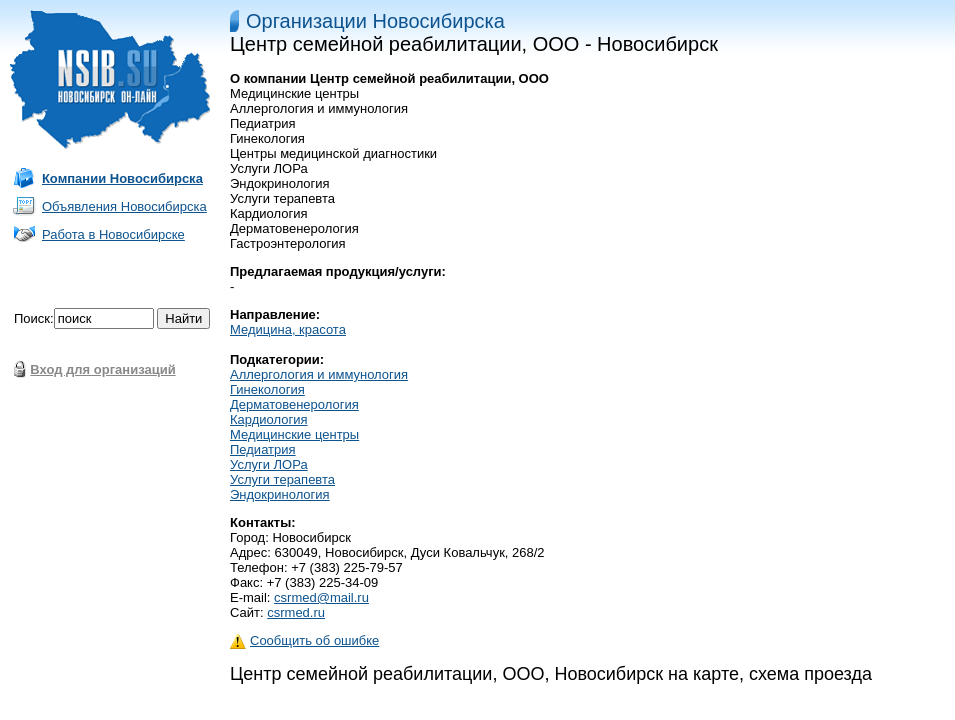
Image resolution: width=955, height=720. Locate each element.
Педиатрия (263, 449)
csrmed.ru (296, 612)
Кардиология (269, 419)
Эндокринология (280, 494)
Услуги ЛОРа (269, 464)
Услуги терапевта (282, 479)
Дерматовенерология (294, 404)
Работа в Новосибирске (113, 234)
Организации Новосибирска (375, 21)
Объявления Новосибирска (124, 206)
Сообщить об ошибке (304, 640)
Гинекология (267, 389)
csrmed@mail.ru (321, 597)
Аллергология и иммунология (319, 374)
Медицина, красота (288, 329)
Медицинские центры (294, 434)
